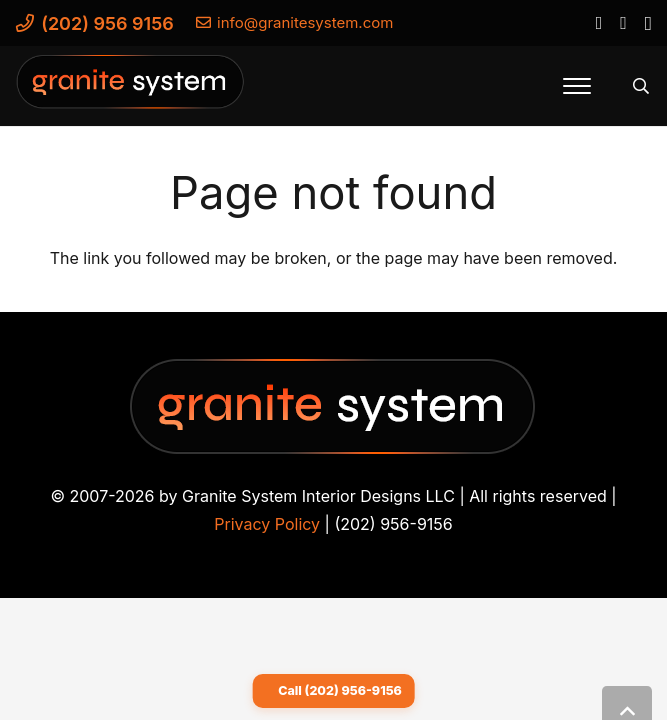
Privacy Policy (267, 524)
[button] (577, 86)
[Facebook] (598, 22)
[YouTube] (622, 22)
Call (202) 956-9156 (340, 690)
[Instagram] (647, 23)
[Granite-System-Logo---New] (131, 91)
